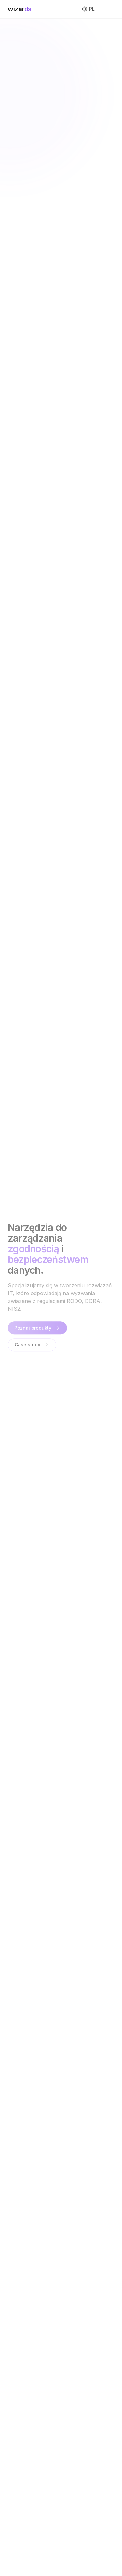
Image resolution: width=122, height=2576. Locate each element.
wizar (20, 9)
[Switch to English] (88, 9)
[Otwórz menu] (107, 9)
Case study (32, 1345)
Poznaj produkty (37, 1328)
